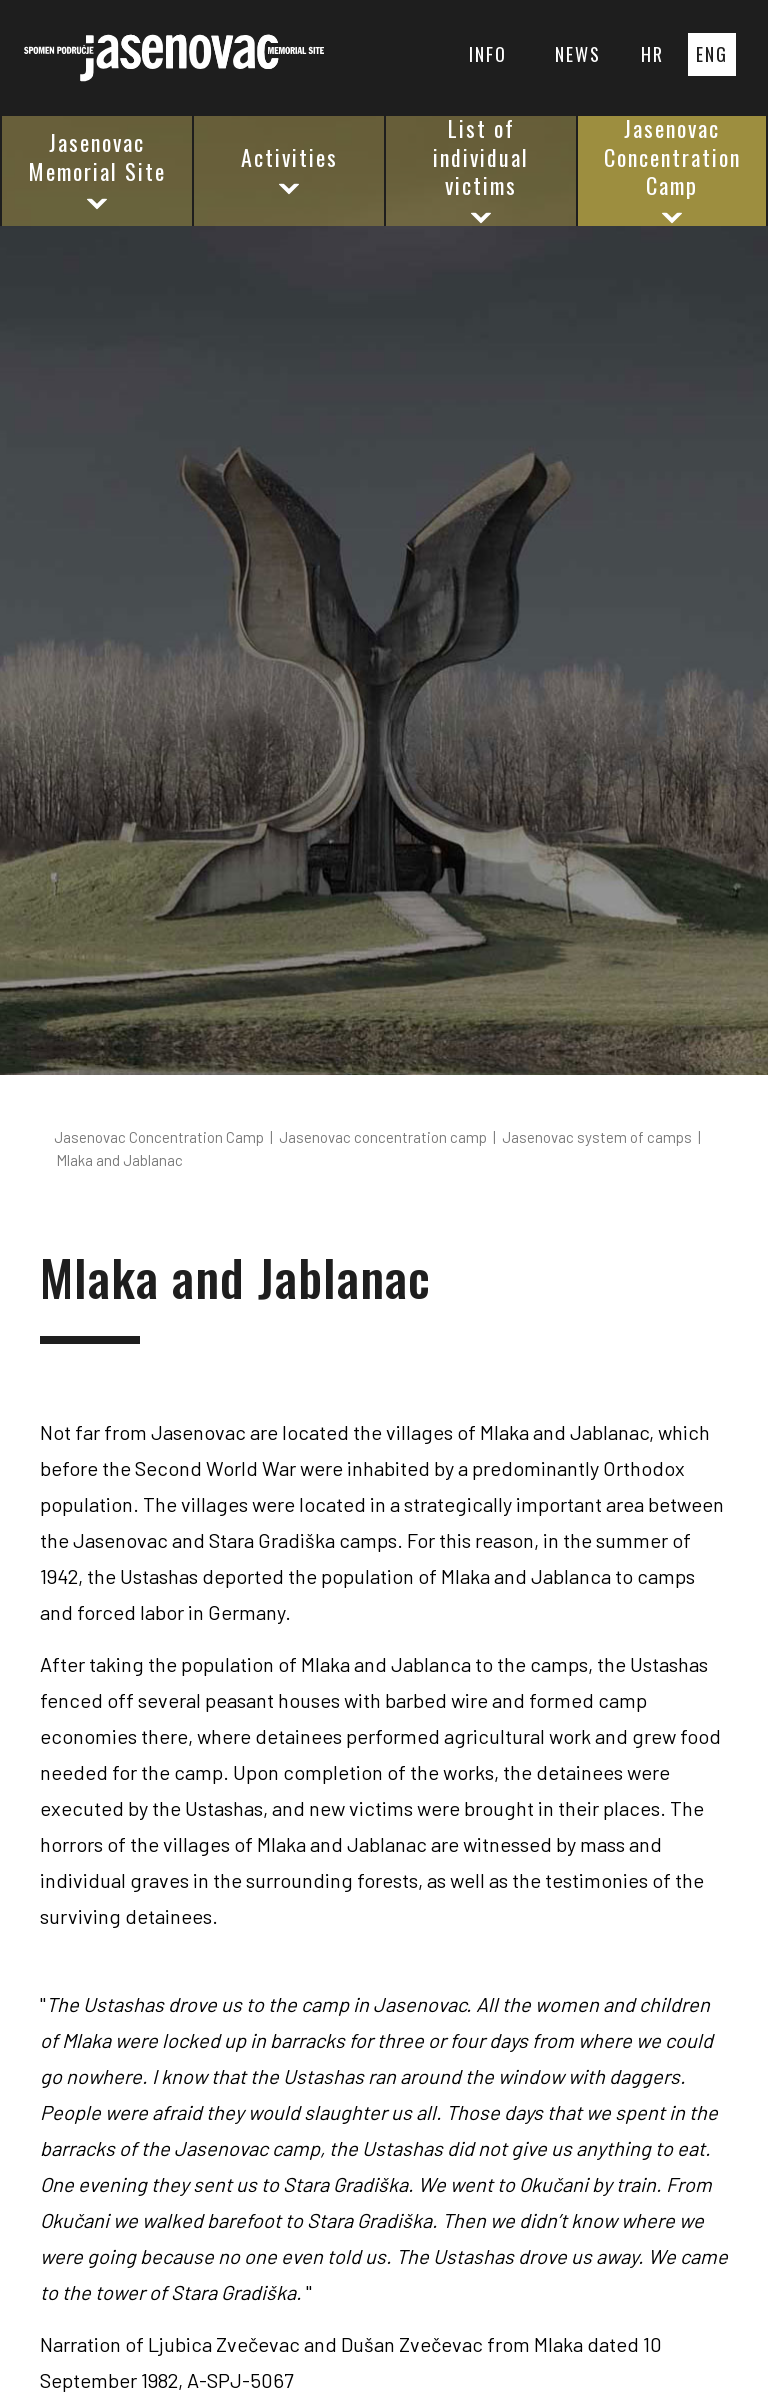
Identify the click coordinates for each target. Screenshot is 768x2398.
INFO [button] (488, 54)
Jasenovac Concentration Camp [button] (672, 171)
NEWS (578, 54)
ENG (712, 54)
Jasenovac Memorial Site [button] (97, 169)
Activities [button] (289, 170)
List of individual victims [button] (481, 171)
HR (652, 54)
